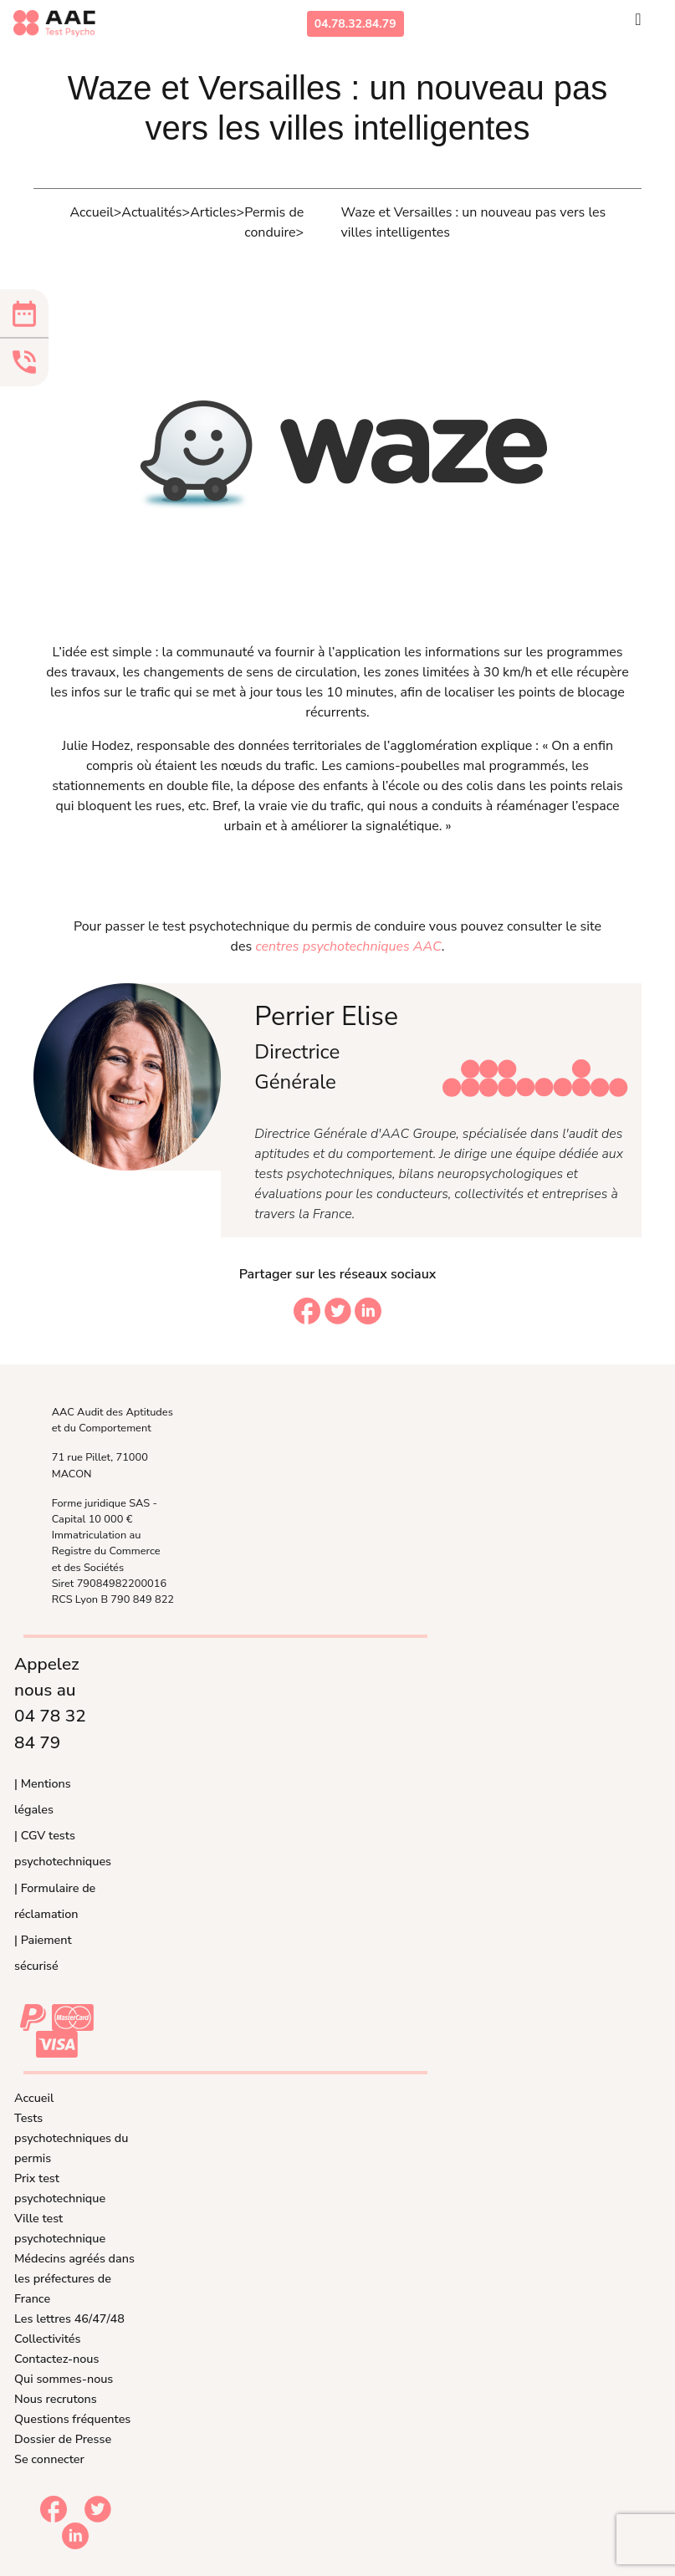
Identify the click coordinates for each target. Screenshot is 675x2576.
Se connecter (49, 2459)
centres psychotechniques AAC (348, 946)
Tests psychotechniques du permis (71, 2137)
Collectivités (47, 2338)
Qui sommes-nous (63, 2378)
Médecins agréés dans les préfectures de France (74, 2278)
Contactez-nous (56, 2358)
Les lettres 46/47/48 (69, 2318)
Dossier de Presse (62, 2439)
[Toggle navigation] (638, 23)
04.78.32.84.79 (355, 24)
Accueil (34, 2097)
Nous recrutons (55, 2398)
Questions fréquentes (72, 2418)
